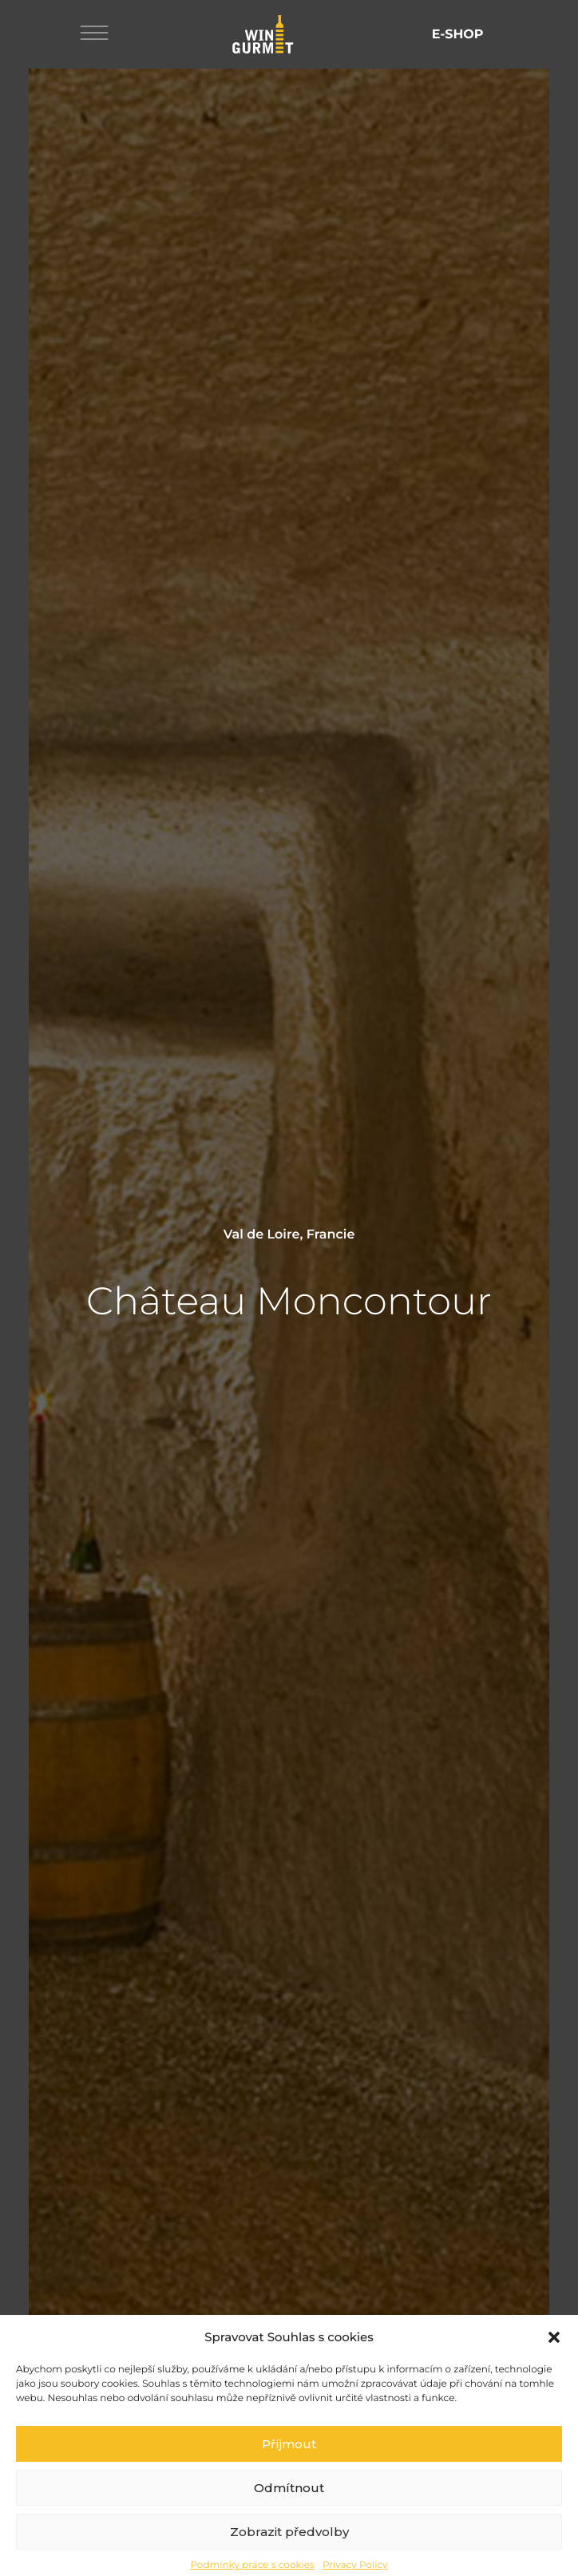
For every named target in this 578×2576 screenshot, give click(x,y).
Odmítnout (289, 2521)
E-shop (458, 34)
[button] (554, 2371)
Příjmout (289, 2477)
